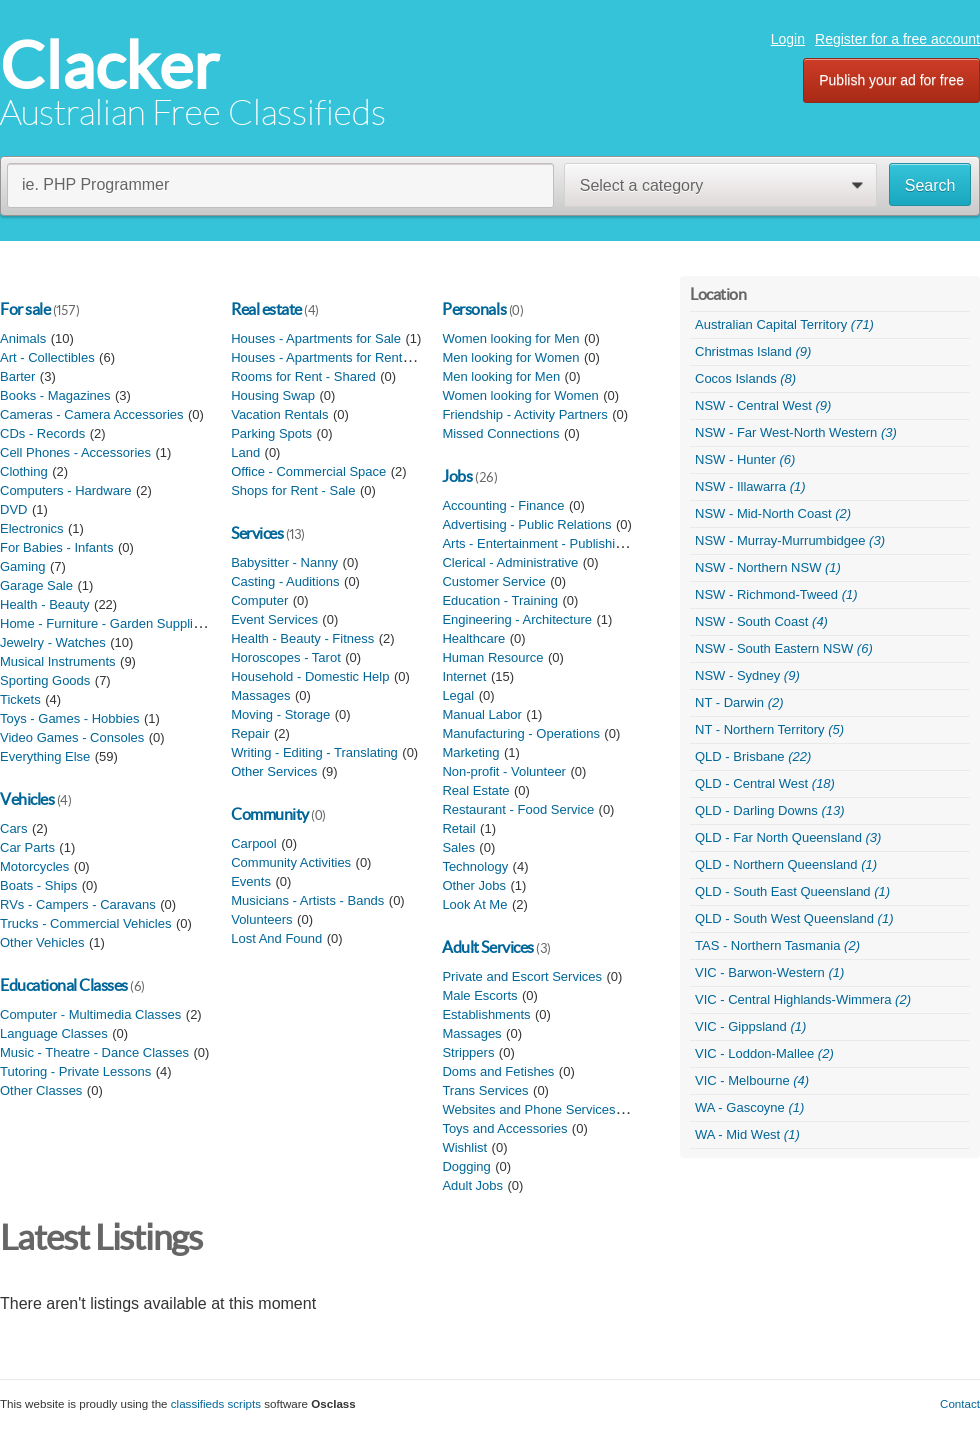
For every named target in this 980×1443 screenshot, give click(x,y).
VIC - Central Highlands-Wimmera (803, 999)
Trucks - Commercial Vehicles (85, 923)
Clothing (24, 471)
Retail (458, 828)
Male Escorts (479, 995)
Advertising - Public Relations (526, 524)
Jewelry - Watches (53, 642)
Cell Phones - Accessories (75, 452)
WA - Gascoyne (749, 1107)
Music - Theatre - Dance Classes (94, 1052)
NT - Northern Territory (769, 729)
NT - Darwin (739, 702)
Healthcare (473, 638)
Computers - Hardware (66, 490)
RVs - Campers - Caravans (78, 904)
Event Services (274, 619)
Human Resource (492, 657)
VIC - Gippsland (750, 1026)
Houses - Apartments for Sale (316, 338)
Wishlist (464, 1147)
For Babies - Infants (56, 547)
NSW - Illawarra (750, 486)
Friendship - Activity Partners (524, 414)
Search (930, 185)
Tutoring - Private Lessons (75, 1071)
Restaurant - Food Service (518, 809)
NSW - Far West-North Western (796, 432)
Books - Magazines (55, 395)
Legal (458, 695)
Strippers (468, 1052)
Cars (13, 828)
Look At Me (474, 904)
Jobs (457, 476)
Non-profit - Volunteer (504, 771)
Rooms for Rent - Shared (303, 376)
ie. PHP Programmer (95, 184)
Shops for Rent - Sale (293, 490)
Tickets (20, 699)
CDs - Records (42, 433)
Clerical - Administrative (510, 562)
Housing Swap (273, 395)
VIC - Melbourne (752, 1080)
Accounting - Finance (503, 505)
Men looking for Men (501, 376)
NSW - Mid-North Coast (773, 513)
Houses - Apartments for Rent (316, 357)
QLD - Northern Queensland (786, 864)
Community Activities (291, 862)
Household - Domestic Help (310, 676)
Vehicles (27, 799)
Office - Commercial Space (308, 471)
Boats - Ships (38, 885)
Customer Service (493, 581)
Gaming (23, 566)
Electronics (32, 528)
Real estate (266, 309)
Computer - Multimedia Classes (90, 1014)
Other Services (274, 771)
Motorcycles (34, 866)
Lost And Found (276, 938)
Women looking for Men (510, 338)
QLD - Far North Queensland (788, 837)
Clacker (109, 65)
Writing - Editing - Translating (314, 752)
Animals (23, 338)
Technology (475, 866)
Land (245, 452)
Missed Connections (500, 433)
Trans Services (485, 1090)
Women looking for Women (520, 395)
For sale (25, 309)
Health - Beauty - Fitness (302, 638)
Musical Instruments (58, 661)
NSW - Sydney (747, 675)
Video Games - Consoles (72, 737)
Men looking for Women (510, 357)
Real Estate (475, 790)
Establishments (486, 1014)
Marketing (470, 752)
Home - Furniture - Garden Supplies (103, 623)
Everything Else (45, 756)
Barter (17, 376)
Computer (259, 600)
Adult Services (487, 947)
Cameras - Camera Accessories (92, 414)
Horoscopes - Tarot (286, 657)
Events (251, 881)
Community (270, 814)
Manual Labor (482, 714)
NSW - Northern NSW (768, 567)
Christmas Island (753, 351)
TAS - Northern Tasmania (777, 945)
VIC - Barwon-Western (769, 972)
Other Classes (41, 1090)
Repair (250, 733)
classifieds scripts (216, 1403)
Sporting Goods (45, 680)
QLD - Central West (765, 783)
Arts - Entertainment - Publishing (535, 543)
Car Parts (27, 847)
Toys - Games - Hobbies (69, 718)
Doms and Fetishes (498, 1071)
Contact (960, 1403)
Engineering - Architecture (517, 619)
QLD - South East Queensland (792, 891)
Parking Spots (271, 433)
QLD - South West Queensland (794, 918)
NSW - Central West (763, 405)
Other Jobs (474, 885)
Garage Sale (36, 585)
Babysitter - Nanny (284, 562)
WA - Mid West (747, 1134)
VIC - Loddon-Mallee (764, 1053)
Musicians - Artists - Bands (307, 900)
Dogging (466, 1166)
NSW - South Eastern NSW (784, 648)
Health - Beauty (45, 604)
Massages (260, 695)
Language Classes (54, 1033)
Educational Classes (64, 985)
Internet (464, 676)
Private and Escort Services (522, 976)
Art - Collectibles (47, 357)
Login (788, 39)
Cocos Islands (745, 378)
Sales (458, 847)
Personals (474, 309)
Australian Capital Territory (784, 324)
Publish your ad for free (891, 80)
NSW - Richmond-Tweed (776, 594)
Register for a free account (897, 39)
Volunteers (261, 919)
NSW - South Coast (761, 621)
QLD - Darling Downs (770, 810)
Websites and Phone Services (528, 1109)
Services (257, 533)
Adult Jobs (472, 1185)
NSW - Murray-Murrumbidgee (790, 540)
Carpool (254, 843)
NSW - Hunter (745, 459)
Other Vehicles (42, 942)
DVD (13, 509)
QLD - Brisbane (753, 756)
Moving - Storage (280, 714)
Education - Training (500, 600)
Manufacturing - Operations (521, 733)
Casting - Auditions (285, 581)
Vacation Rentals (279, 414)
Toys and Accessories (504, 1128)
